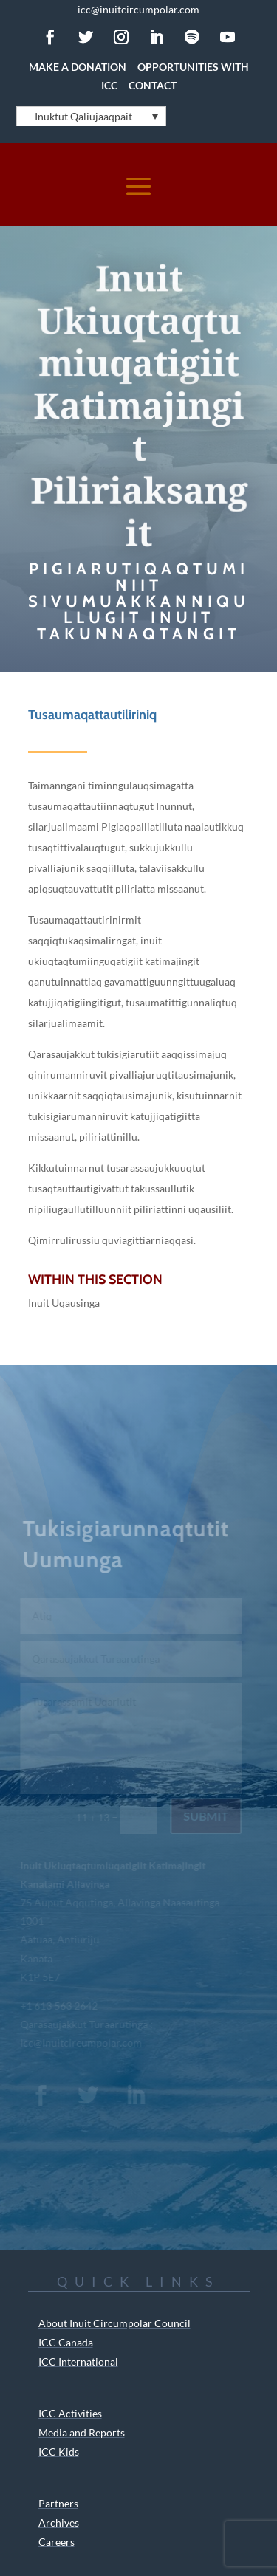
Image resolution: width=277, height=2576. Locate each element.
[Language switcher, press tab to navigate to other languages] (91, 116)
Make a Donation (77, 67)
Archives (58, 2522)
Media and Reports (81, 2432)
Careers (56, 2541)
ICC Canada (65, 2342)
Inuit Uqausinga (64, 1302)
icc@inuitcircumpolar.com (138, 9)
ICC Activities (70, 2413)
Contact (153, 85)
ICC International (78, 2361)
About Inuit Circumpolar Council (114, 2323)
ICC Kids (58, 2451)
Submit (205, 1816)
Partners (58, 2503)
